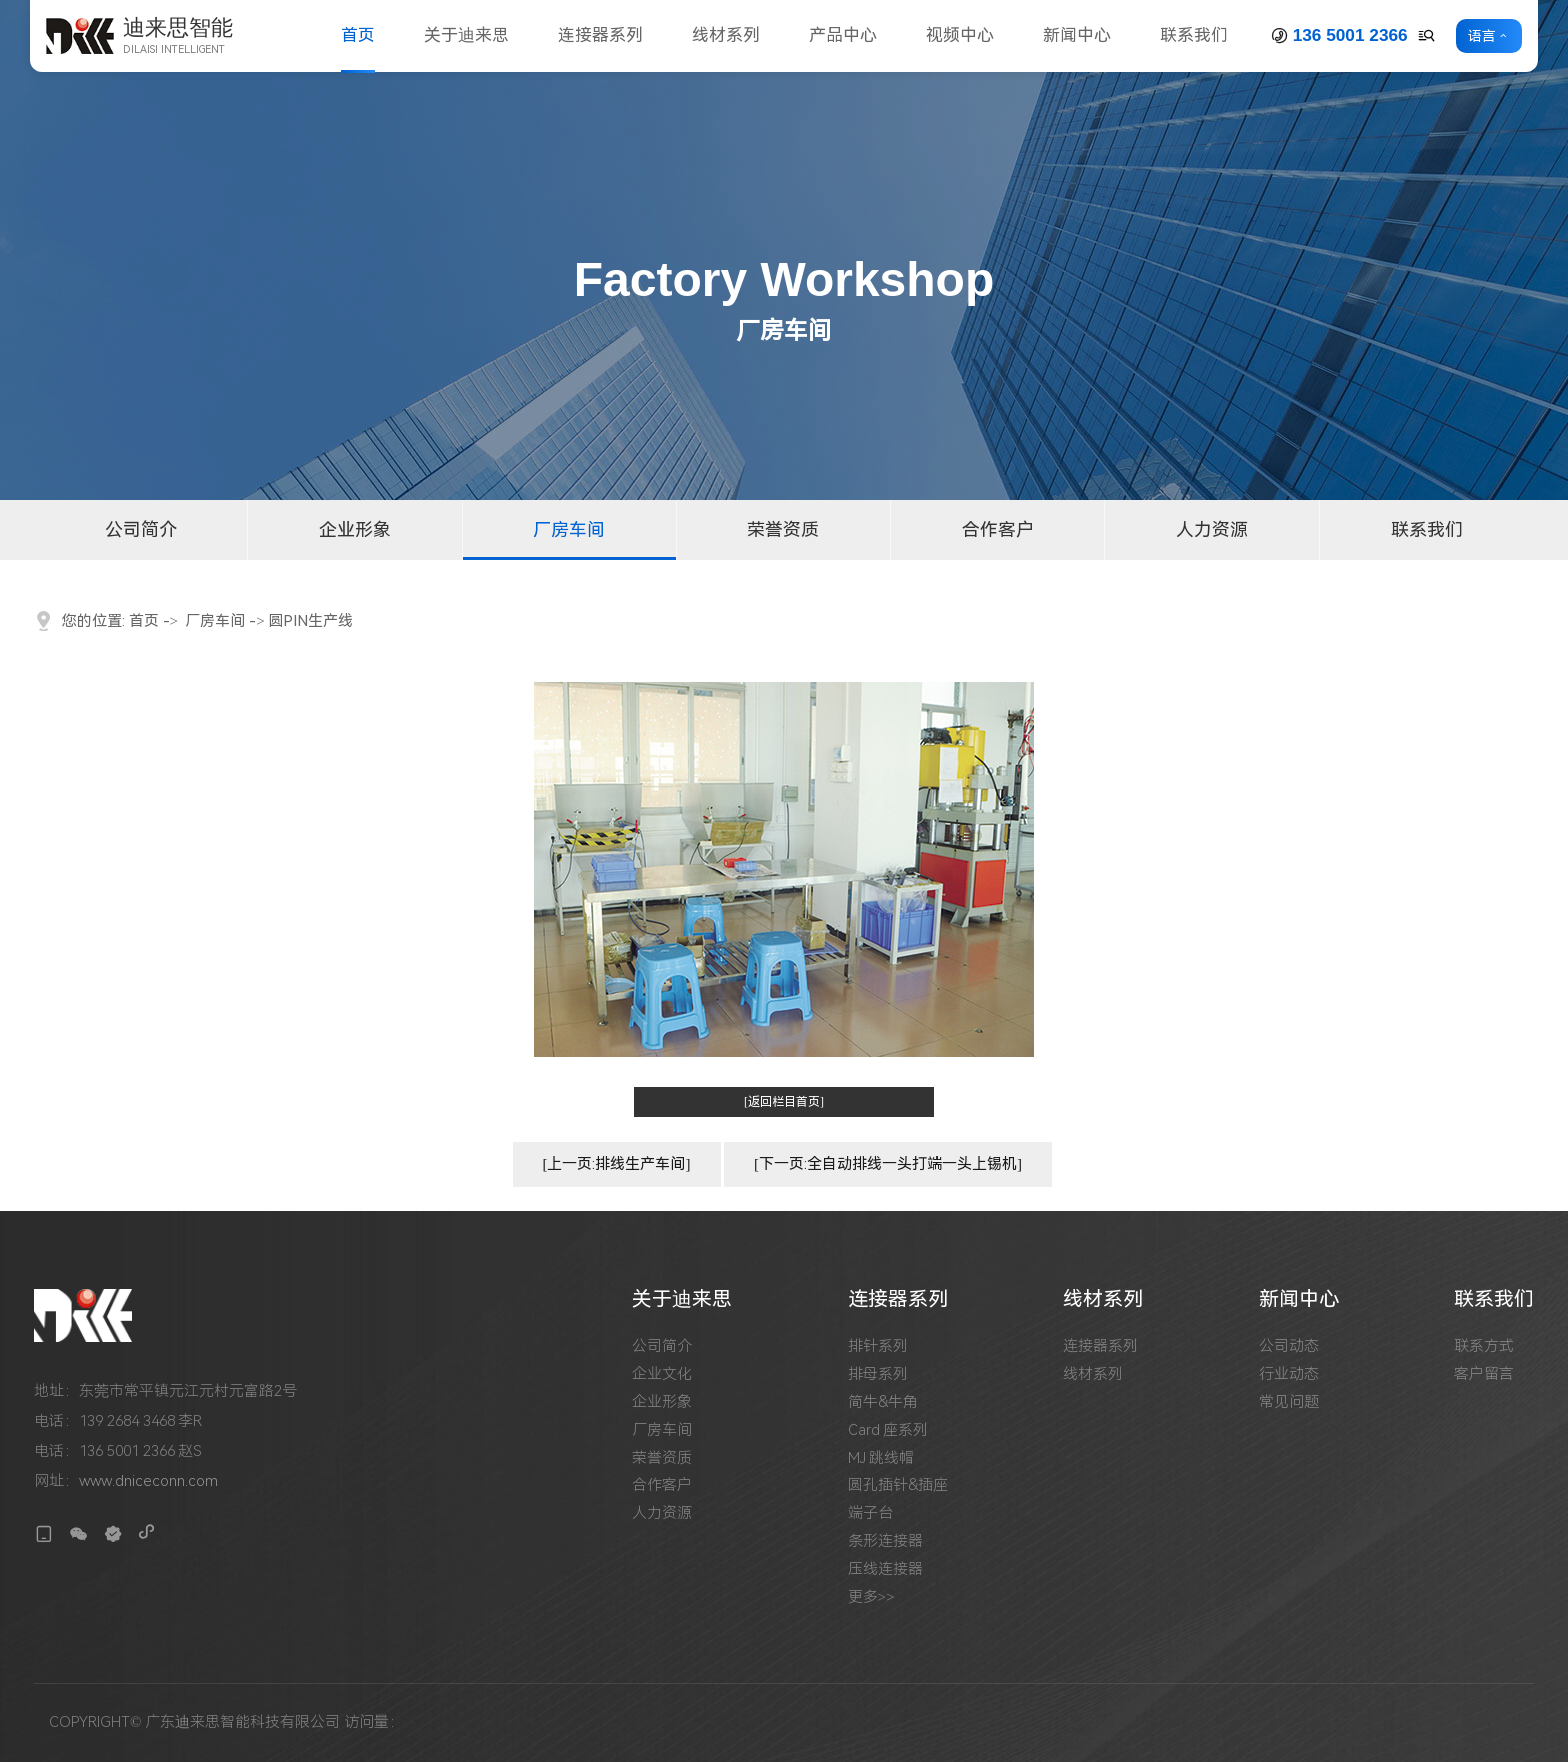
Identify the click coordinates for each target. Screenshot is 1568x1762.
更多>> (871, 1597)
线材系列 (726, 35)
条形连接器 (885, 1541)
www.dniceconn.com (148, 1481)
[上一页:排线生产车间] (617, 1164)
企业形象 (355, 529)
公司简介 (141, 529)
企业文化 (662, 1374)
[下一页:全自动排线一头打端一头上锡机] (888, 1164)
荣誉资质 (783, 529)
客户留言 (1484, 1374)
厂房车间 (569, 529)
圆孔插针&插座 (898, 1485)
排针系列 (878, 1346)
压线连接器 (885, 1569)
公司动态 (1289, 1346)
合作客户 (998, 529)
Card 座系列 (888, 1430)
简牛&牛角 (883, 1402)
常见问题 (1289, 1402)
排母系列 (878, 1374)
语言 (1482, 36)
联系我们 (1194, 35)
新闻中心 (1077, 35)
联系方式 (1484, 1346)
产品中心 (843, 35)
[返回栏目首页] (784, 1102)
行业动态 (1289, 1374)
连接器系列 (600, 35)
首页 (358, 35)
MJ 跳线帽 (881, 1458)
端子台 (870, 1513)
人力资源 (1212, 529)
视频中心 (960, 35)
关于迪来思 (466, 35)
